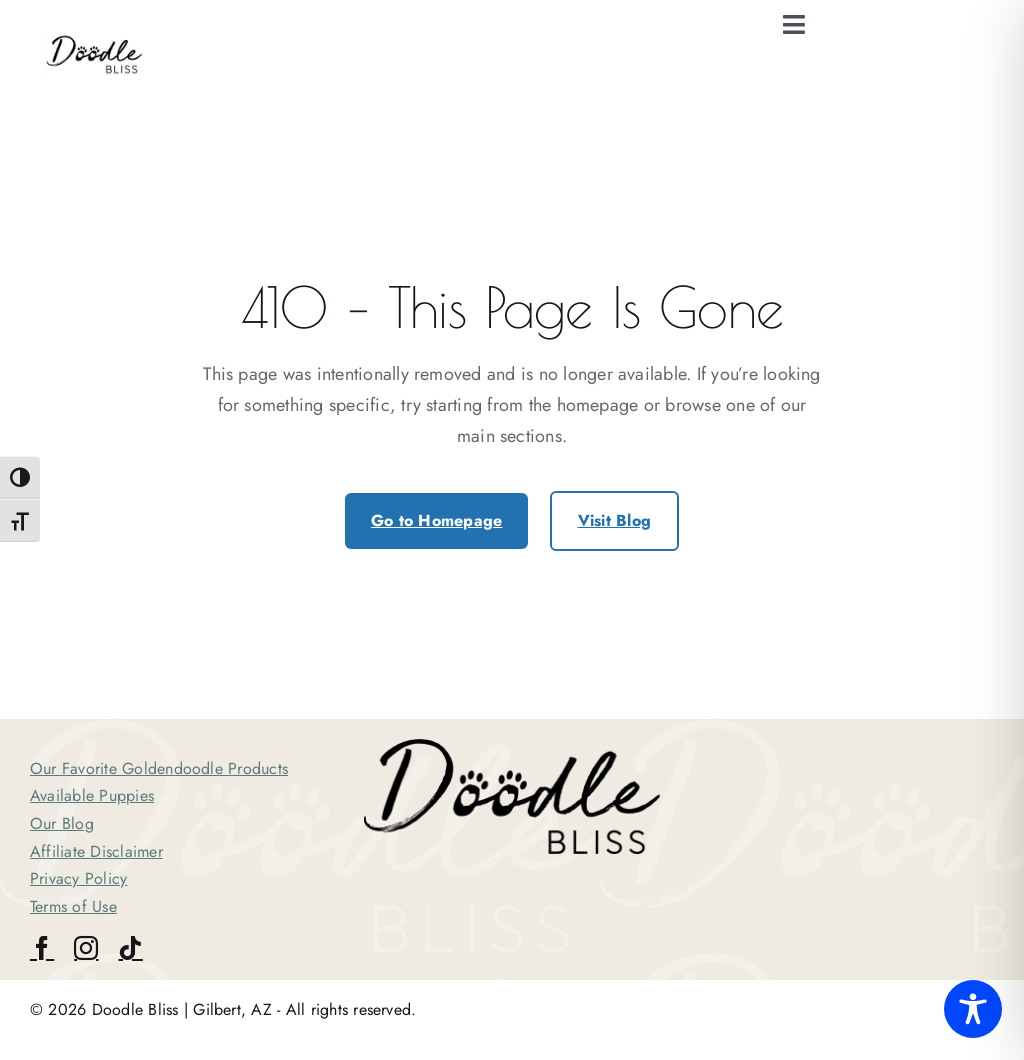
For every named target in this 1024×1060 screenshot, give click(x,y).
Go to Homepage (436, 520)
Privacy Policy (78, 878)
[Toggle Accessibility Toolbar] (973, 1009)
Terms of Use (73, 906)
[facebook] (42, 948)
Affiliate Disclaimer (96, 851)
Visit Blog (614, 520)
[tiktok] (130, 948)
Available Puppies (92, 795)
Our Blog (62, 823)
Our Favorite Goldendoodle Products (159, 768)
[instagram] (86, 948)
